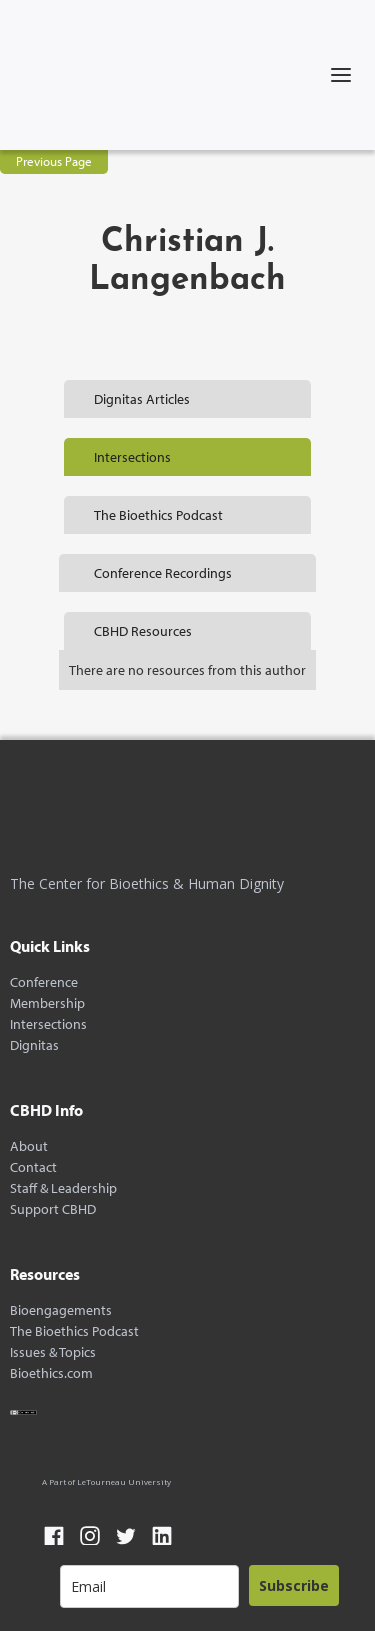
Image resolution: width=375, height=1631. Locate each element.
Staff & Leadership (63, 1188)
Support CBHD (53, 1209)
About (29, 1146)
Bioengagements (61, 1310)
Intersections (48, 1024)
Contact (33, 1167)
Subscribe (294, 1585)
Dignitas (34, 1045)
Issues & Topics (53, 1352)
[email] (149, 1586)
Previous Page (54, 161)
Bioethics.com (51, 1373)
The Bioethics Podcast (74, 1331)
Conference (44, 982)
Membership (47, 1003)
